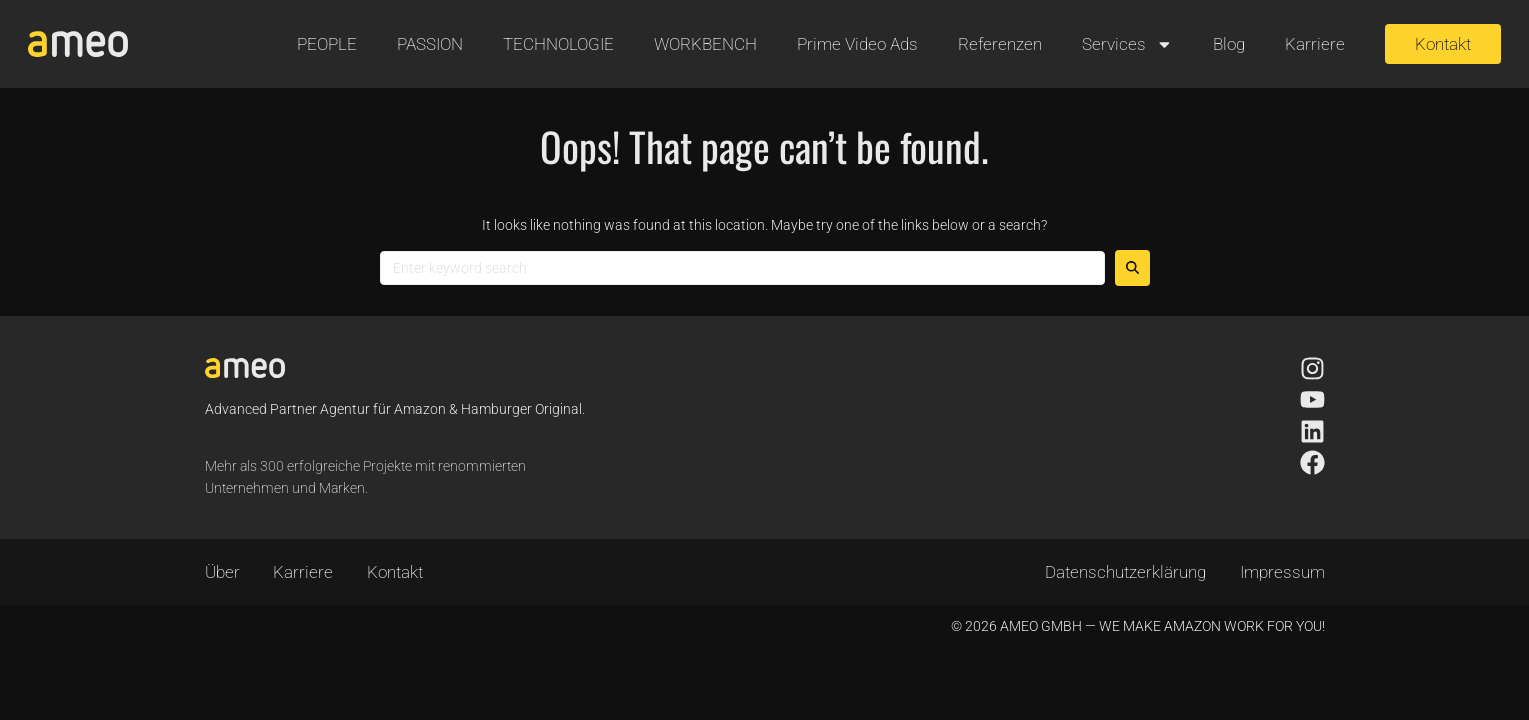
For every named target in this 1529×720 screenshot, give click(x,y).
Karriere (1315, 44)
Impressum (1282, 572)
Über (222, 572)
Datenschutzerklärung (1125, 572)
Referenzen (1000, 44)
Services (1127, 44)
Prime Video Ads (857, 44)
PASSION (430, 44)
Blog (1229, 44)
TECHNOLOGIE (558, 44)
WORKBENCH (705, 44)
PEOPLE (327, 44)
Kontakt (395, 572)
